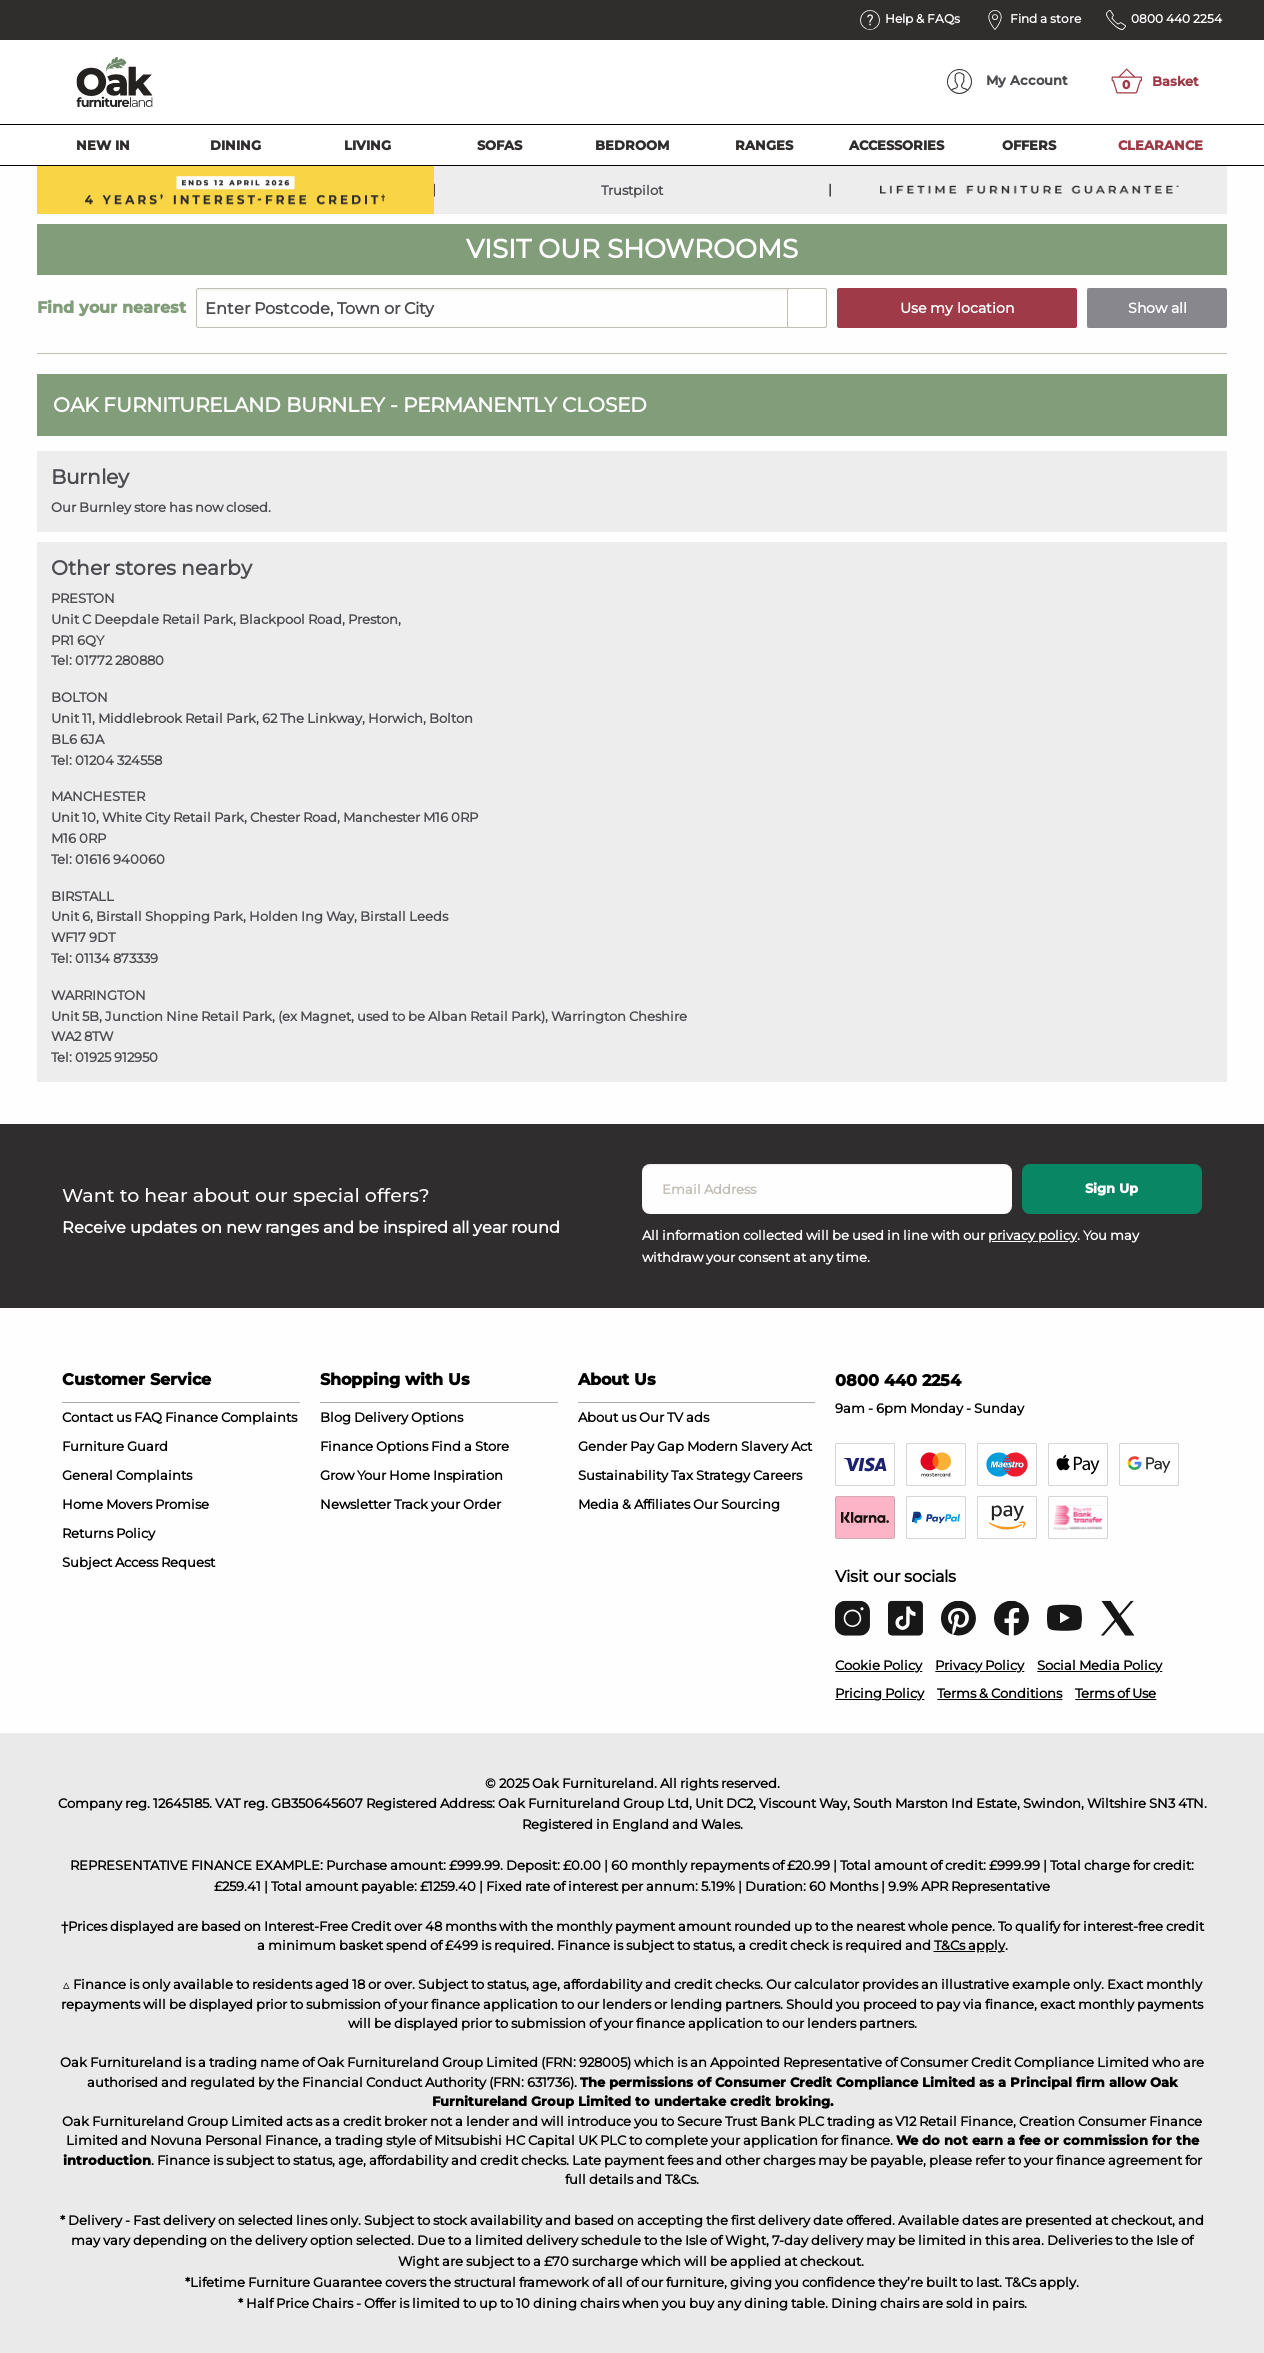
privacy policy (1032, 1235)
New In (103, 145)
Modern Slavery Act (749, 1446)
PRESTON (83, 598)
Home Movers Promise (135, 1504)
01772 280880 (119, 660)
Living (367, 145)
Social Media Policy (1099, 1665)
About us (607, 1417)
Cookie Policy (878, 1665)
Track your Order (447, 1504)
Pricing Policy (879, 1693)
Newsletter (355, 1504)
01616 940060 (120, 859)
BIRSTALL (82, 896)
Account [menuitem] (1007, 81)
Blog (335, 1417)
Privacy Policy (979, 1665)
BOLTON (79, 697)
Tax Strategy (710, 1475)
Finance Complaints (231, 1417)
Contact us (96, 1417)
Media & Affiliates (634, 1504)
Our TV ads (674, 1417)
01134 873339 (116, 958)
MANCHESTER (98, 796)
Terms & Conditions (999, 1693)
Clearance (1160, 145)
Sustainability (623, 1475)
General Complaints (127, 1475)
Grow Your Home (375, 1475)
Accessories (896, 145)
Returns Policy (108, 1533)
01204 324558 (118, 760)
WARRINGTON (98, 995)
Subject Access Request (138, 1562)
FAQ (148, 1417)
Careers (777, 1475)
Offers (1029, 145)
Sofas (499, 145)
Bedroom (632, 145)
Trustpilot (632, 190)
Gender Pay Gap (631, 1446)
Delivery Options (408, 1417)
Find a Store (470, 1446)
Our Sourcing (736, 1504)
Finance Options (374, 1446)
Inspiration (468, 1475)
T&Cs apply (969, 1945)
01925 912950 (116, 1057)
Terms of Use (1115, 1693)
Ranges (764, 145)
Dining (235, 145)
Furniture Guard (115, 1446)
